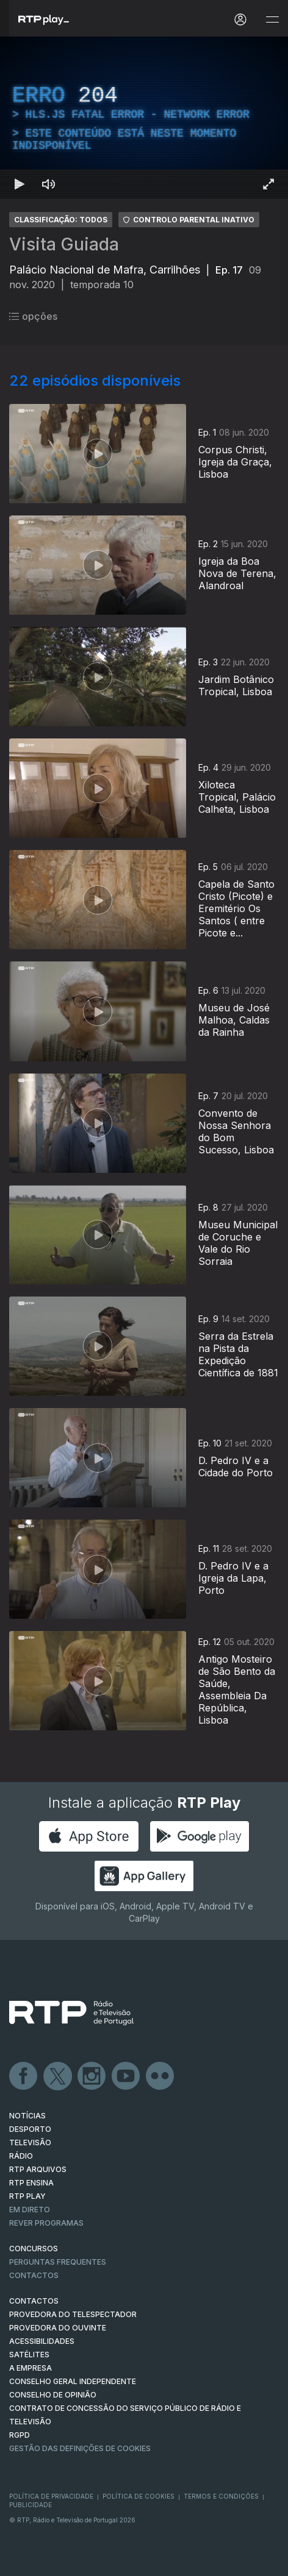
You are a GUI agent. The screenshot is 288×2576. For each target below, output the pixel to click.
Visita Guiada (64, 244)
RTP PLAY (27, 2196)
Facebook (23, 2076)
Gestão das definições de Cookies (80, 2448)
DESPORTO (30, 2129)
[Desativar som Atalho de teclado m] (48, 184)
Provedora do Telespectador (73, 2314)
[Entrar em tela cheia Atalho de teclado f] (268, 184)
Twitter (58, 2076)
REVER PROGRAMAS (46, 2222)
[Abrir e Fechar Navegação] (272, 20)
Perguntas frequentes (57, 2261)
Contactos (34, 2275)
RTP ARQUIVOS (38, 2169)
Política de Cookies (139, 2496)
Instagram (92, 2076)
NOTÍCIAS (27, 2115)
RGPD (19, 2435)
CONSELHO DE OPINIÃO (52, 2394)
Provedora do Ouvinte (57, 2327)
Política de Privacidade (51, 2496)
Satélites (29, 2354)
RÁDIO (21, 2155)
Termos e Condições (221, 2496)
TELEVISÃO (30, 2142)
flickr (160, 2076)
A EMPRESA (30, 2368)
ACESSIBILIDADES (41, 2341)
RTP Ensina (31, 2182)
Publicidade (30, 2504)
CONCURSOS (33, 2248)
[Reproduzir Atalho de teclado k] (19, 184)
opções (33, 316)
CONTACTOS (34, 2300)
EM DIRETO (29, 2209)
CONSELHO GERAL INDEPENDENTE (72, 2381)
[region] (144, 118)
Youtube (126, 2076)
